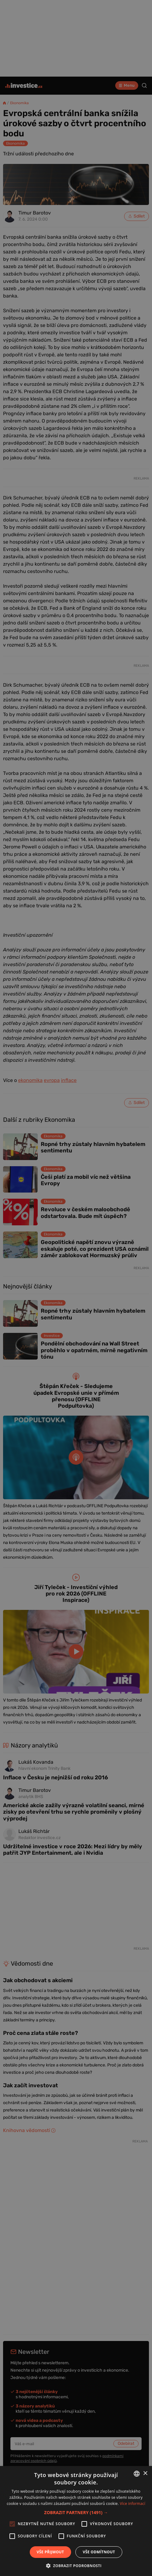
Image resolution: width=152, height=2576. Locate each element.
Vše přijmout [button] (50, 2552)
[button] (76, 2512)
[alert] (76, 1288)
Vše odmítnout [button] (99, 2552)
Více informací (132, 2503)
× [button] (145, 2473)
